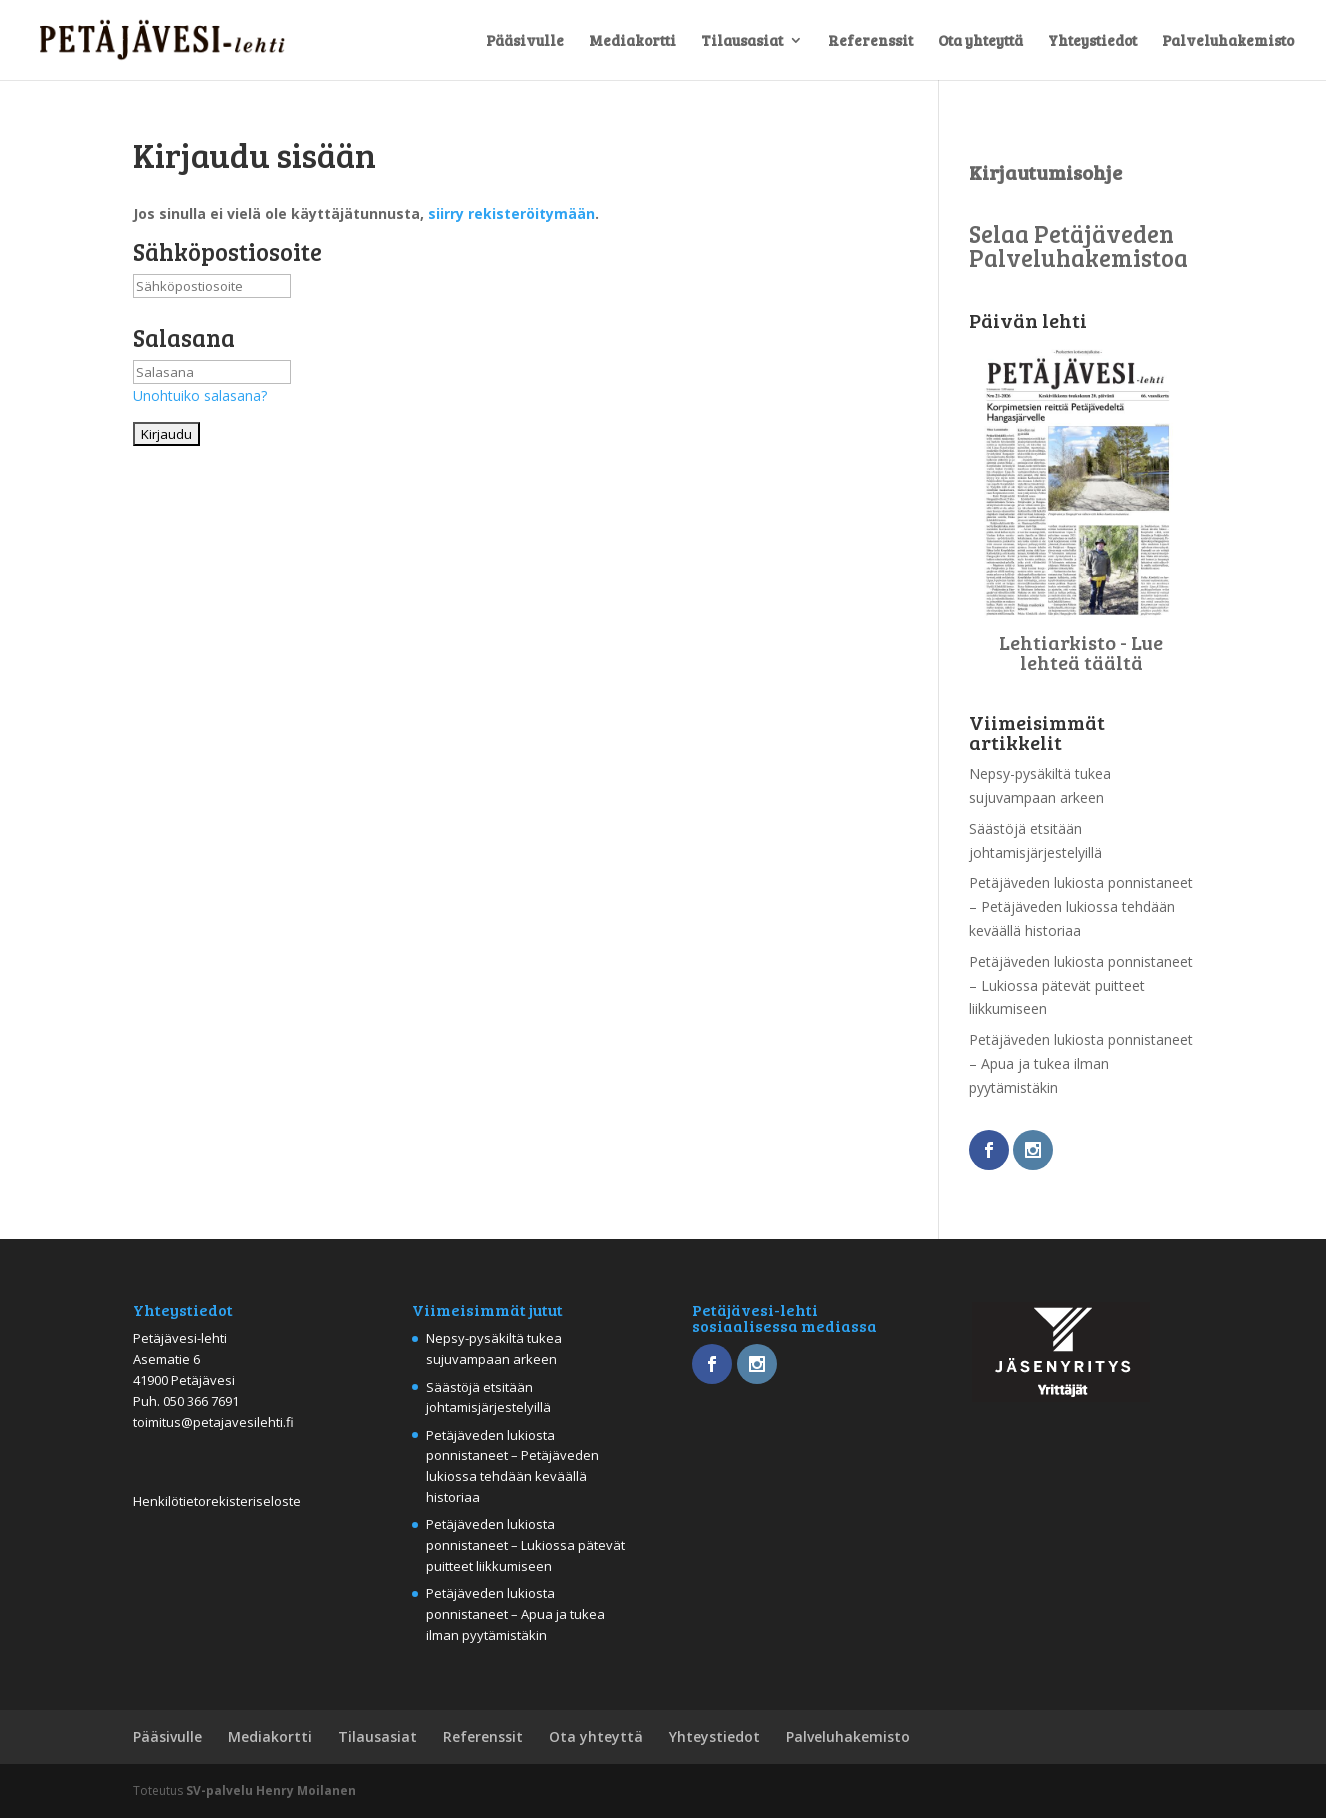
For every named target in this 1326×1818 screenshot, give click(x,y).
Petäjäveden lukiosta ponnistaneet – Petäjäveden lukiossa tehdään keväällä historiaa (1081, 906)
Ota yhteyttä (980, 41)
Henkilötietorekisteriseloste (217, 1501)
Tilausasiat (742, 41)
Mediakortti (632, 41)
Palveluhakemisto (1228, 41)
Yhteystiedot (1092, 41)
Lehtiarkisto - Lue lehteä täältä (1081, 652)
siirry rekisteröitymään (511, 213)
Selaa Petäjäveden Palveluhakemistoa (1078, 245)
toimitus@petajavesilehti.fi (213, 1422)
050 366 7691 (201, 1401)
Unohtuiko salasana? (200, 395)
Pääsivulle (525, 41)
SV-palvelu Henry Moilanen (271, 1790)
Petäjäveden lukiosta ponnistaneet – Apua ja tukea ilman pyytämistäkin (1081, 1063)
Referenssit (870, 41)
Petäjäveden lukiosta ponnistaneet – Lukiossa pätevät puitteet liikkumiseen (1081, 985)
